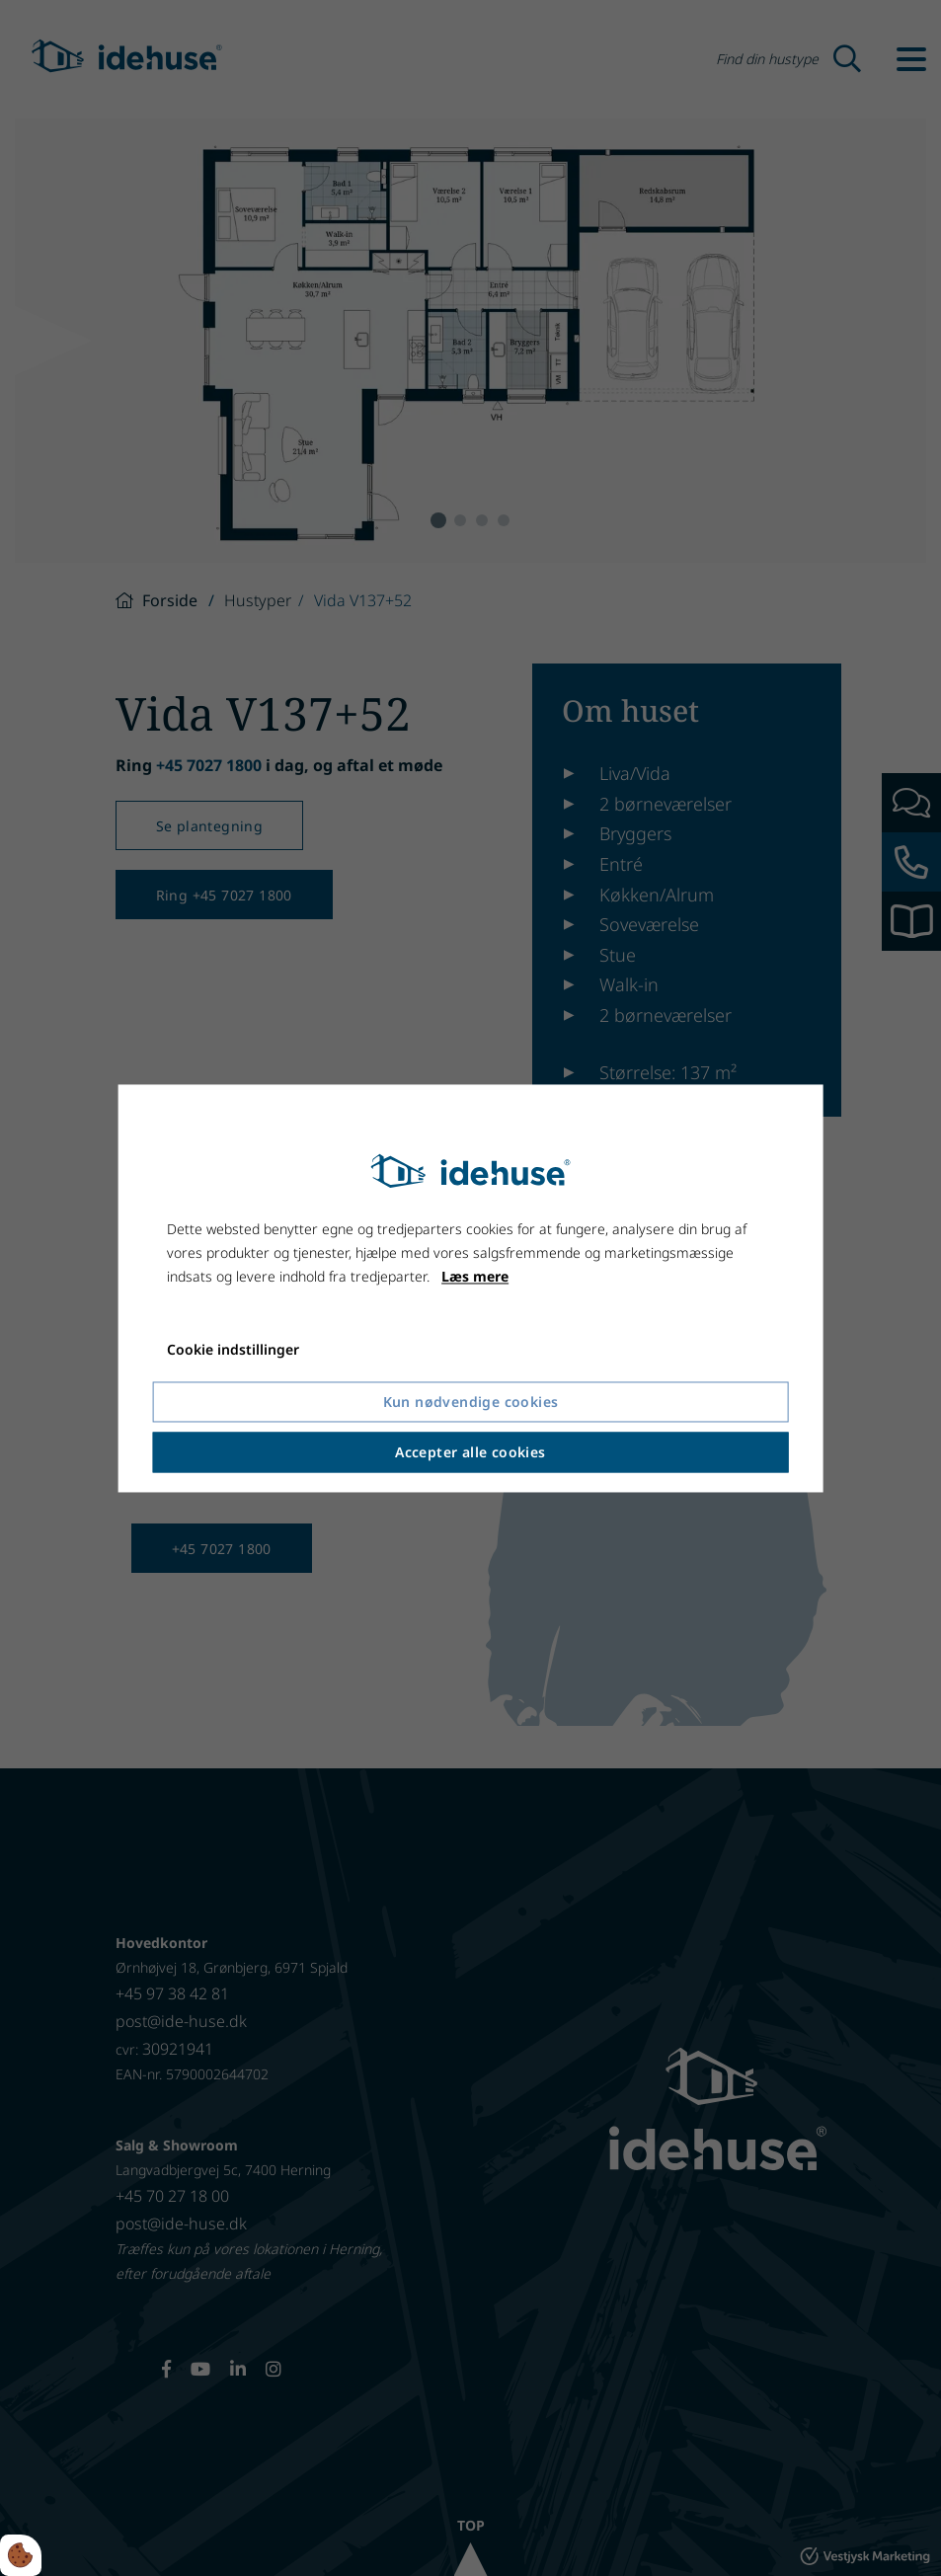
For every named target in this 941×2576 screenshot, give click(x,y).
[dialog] (470, 1288)
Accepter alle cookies (470, 1452)
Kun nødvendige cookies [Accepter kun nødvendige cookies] (471, 1401)
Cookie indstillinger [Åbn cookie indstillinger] (233, 1349)
